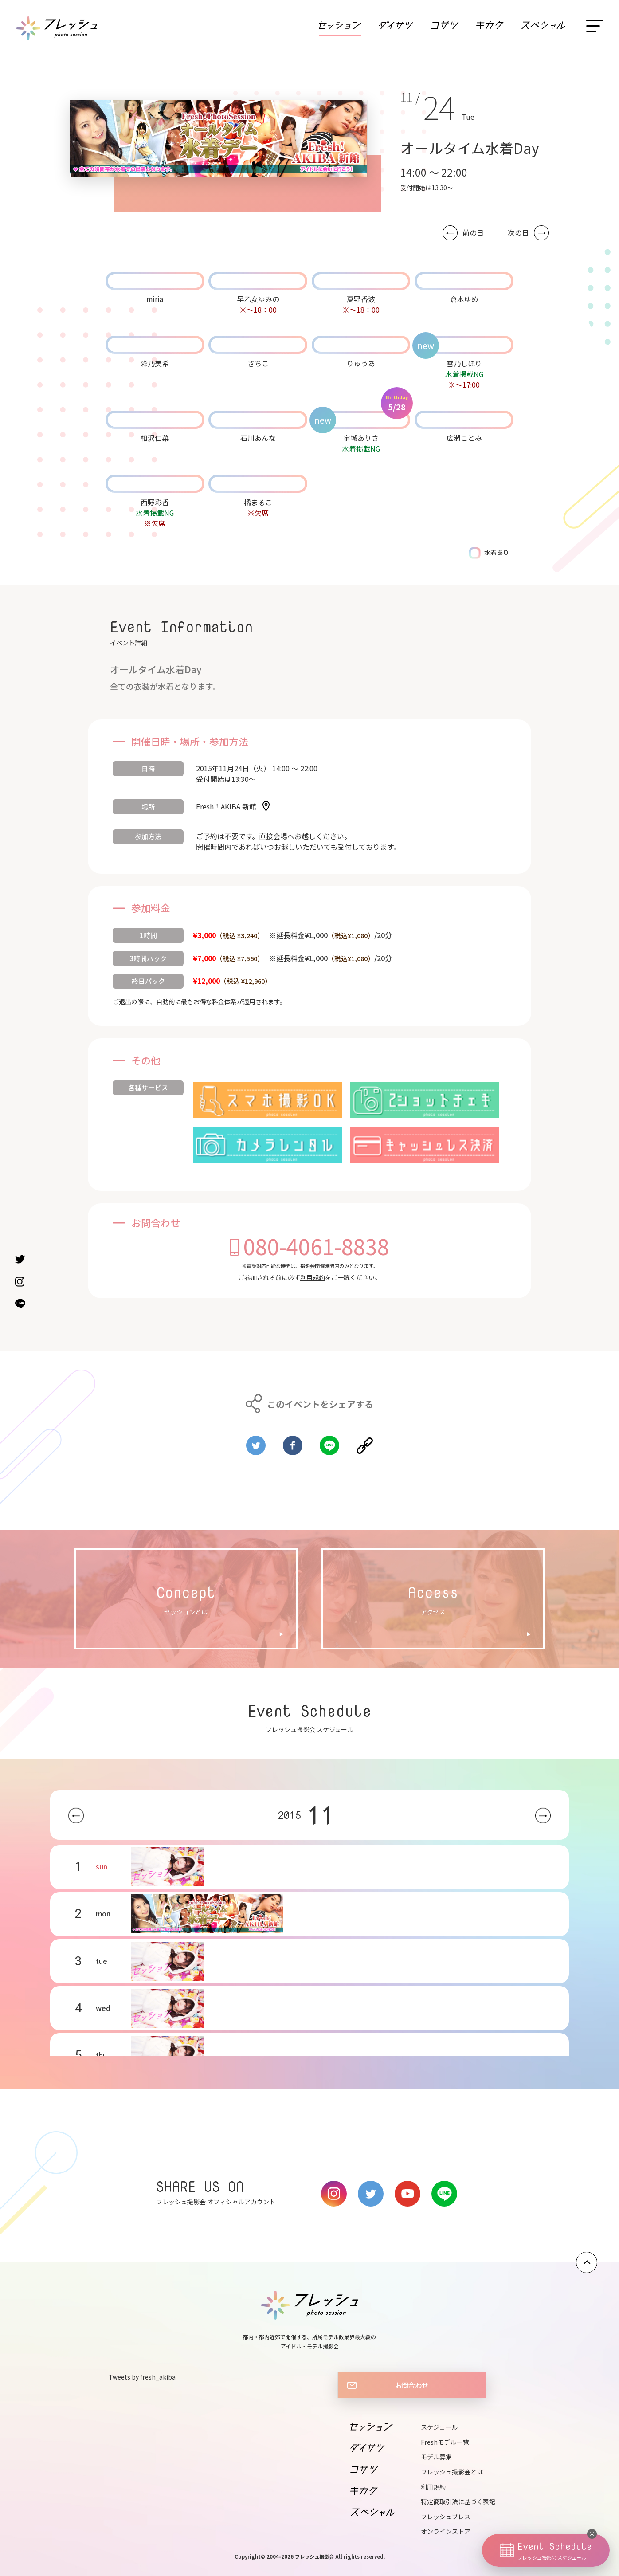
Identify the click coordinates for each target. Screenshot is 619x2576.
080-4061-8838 (316, 1245)
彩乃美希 (155, 363)
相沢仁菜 (155, 437)
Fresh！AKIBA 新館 (226, 806)
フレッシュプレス (445, 2516)
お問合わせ (411, 2385)
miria (154, 299)
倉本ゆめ (464, 299)
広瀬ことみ (464, 437)
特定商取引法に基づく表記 (458, 2501)
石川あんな (258, 437)
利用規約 (312, 1277)
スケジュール (439, 2427)
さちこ (258, 363)
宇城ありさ (361, 437)
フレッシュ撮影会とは (452, 2471)
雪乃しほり (464, 363)
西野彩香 (155, 502)
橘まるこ (258, 502)
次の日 (518, 233)
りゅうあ (361, 363)
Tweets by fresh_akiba (142, 2376)
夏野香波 (361, 299)
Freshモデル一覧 (445, 2442)
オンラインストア (445, 2531)
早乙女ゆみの (258, 299)
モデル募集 (436, 2456)
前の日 (473, 233)
